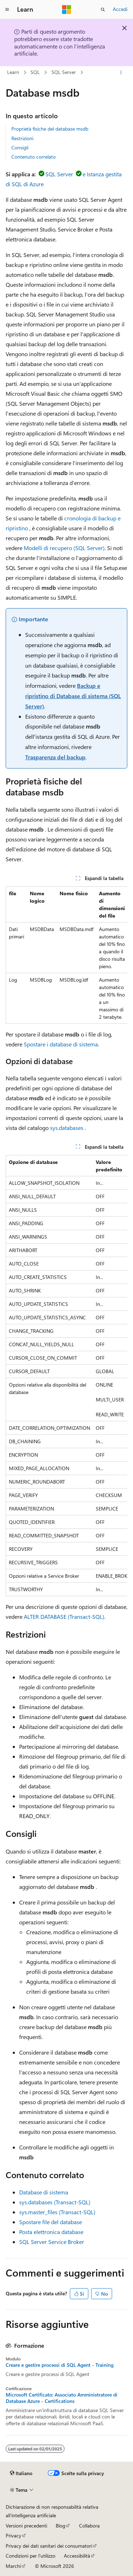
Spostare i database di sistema (61, 1044)
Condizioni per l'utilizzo (30, 2555)
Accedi (120, 9)
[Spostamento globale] (7, 9)
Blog (60, 2525)
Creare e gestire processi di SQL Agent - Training (59, 2365)
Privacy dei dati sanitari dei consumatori (49, 2545)
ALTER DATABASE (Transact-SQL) (64, 1616)
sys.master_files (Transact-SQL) (57, 2212)
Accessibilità (77, 2555)
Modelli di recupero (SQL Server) (64, 548)
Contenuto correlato (33, 156)
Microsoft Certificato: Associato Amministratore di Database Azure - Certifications (61, 2398)
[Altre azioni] (121, 72)
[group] (66, 955)
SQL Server (63, 72)
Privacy (13, 2535)
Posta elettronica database (51, 2231)
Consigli (19, 147)
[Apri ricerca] (103, 9)
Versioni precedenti (26, 2525)
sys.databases (66, 1127)
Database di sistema (43, 2192)
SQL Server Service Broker (51, 2241)
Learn (13, 72)
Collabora (89, 2525)
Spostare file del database (50, 2222)
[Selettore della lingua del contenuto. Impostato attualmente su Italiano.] (21, 2473)
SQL (35, 72)
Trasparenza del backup (55, 757)
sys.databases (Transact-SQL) (54, 2202)
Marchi (13, 2566)
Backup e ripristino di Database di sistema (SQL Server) (73, 696)
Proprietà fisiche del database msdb (49, 128)
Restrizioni (22, 138)
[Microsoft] (66, 9)
